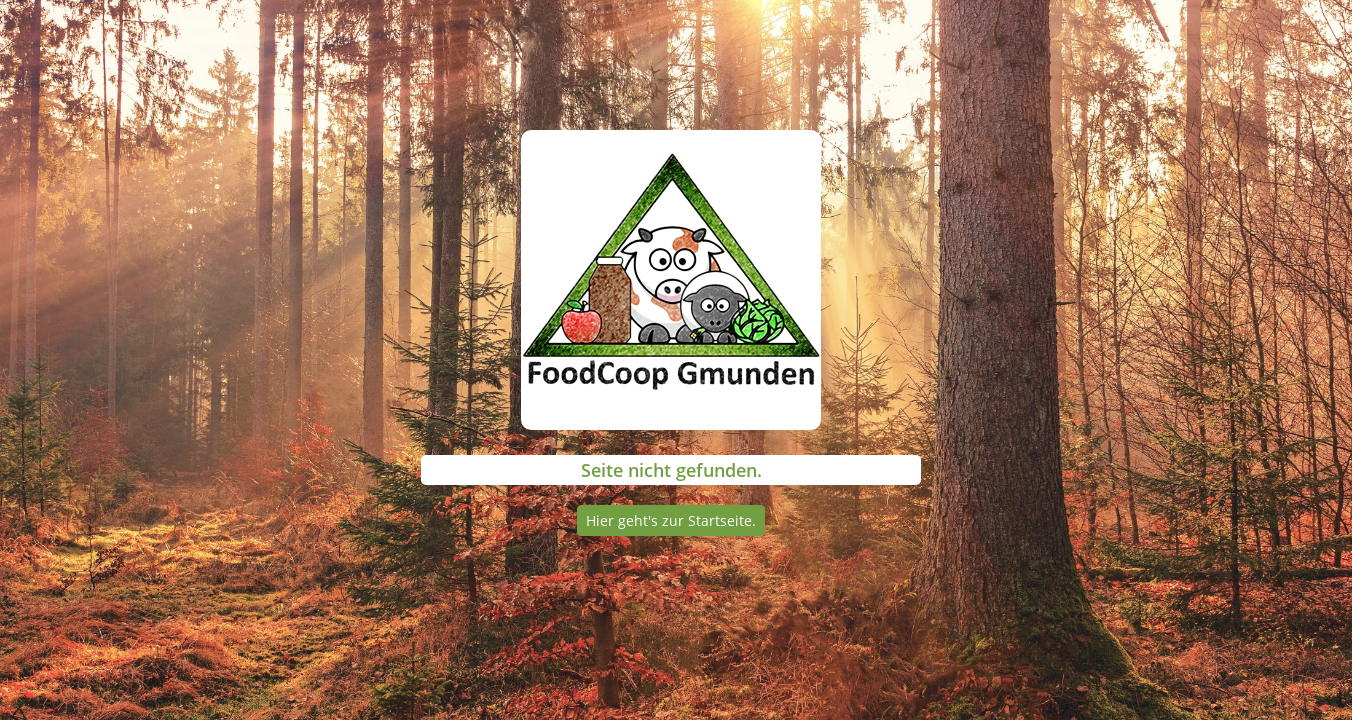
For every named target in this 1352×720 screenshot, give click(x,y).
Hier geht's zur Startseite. (671, 520)
